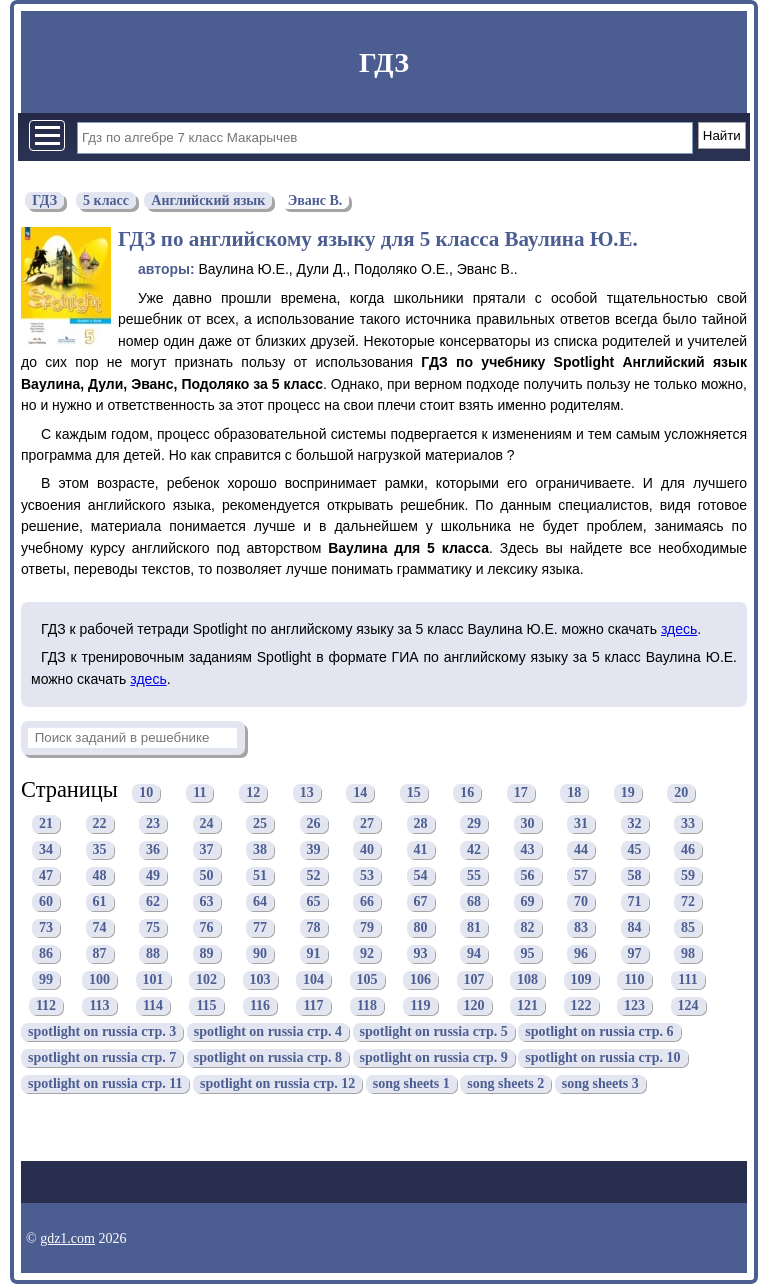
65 (314, 902)
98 (688, 954)
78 (314, 928)
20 (681, 792)
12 (253, 792)
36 (153, 850)
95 (528, 954)
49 (153, 876)
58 (635, 876)
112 (46, 1006)
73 (46, 928)
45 (635, 850)
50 (207, 876)
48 (100, 876)
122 (581, 1006)
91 (314, 954)
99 (46, 980)
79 (367, 928)
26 (314, 824)
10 (146, 792)
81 (474, 928)
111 (687, 980)
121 (527, 1006)
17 (521, 792)
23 (153, 824)
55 (474, 876)
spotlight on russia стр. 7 (102, 1058)
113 (99, 1006)
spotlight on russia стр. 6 (599, 1032)
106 (420, 980)
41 (421, 850)
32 (635, 824)
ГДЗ (384, 62)
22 (100, 824)
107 (474, 980)
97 (635, 954)
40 (367, 850)
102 (206, 980)
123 (634, 1006)
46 (688, 850)
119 (420, 1006)
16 (467, 792)
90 (260, 954)
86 (46, 954)
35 (100, 850)
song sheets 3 (600, 1084)
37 (207, 850)
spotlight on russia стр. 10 (602, 1058)
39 (314, 850)
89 (207, 954)
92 (367, 954)
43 (528, 850)
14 (360, 792)
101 (153, 980)
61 (100, 902)
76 (207, 928)
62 (153, 902)
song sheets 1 (411, 1084)
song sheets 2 (505, 1084)
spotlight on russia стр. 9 (434, 1058)
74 (100, 928)
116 (260, 1006)
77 (260, 928)
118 (367, 1006)
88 (153, 954)
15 (414, 792)
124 (688, 1006)
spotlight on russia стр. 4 (268, 1032)
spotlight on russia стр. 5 (434, 1032)
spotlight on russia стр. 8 (268, 1058)
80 (421, 928)
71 (635, 902)
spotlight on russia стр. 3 (102, 1032)
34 (46, 850)
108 (527, 980)
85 (688, 928)
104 (313, 980)
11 (199, 792)
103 (260, 980)
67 (421, 902)
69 (528, 902)
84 (635, 928)
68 (474, 902)
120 (474, 1006)
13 (307, 792)
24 (207, 824)
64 (260, 902)
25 (260, 824)
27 (367, 824)
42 (474, 850)
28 (421, 824)
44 (581, 850)
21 (46, 824)
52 (314, 876)
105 (367, 980)
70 (581, 902)
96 (581, 954)
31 (581, 824)
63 (207, 902)
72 (688, 902)
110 (634, 980)
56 (528, 876)
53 (367, 876)
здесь (679, 629)
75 (153, 928)
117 (313, 1006)
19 (628, 792)
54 (421, 876)
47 (46, 876)
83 (581, 928)
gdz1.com (67, 1238)
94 (474, 954)
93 (421, 954)
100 (99, 980)
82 (528, 928)
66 (367, 902)
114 (153, 1006)
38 (260, 850)
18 (574, 792)
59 (688, 876)
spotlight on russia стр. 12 (277, 1084)
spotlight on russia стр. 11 (105, 1084)
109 (581, 980)
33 (688, 824)
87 (100, 954)
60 (46, 902)
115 (206, 1006)
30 (528, 824)
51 (260, 876)
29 (474, 824)
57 (581, 876)
